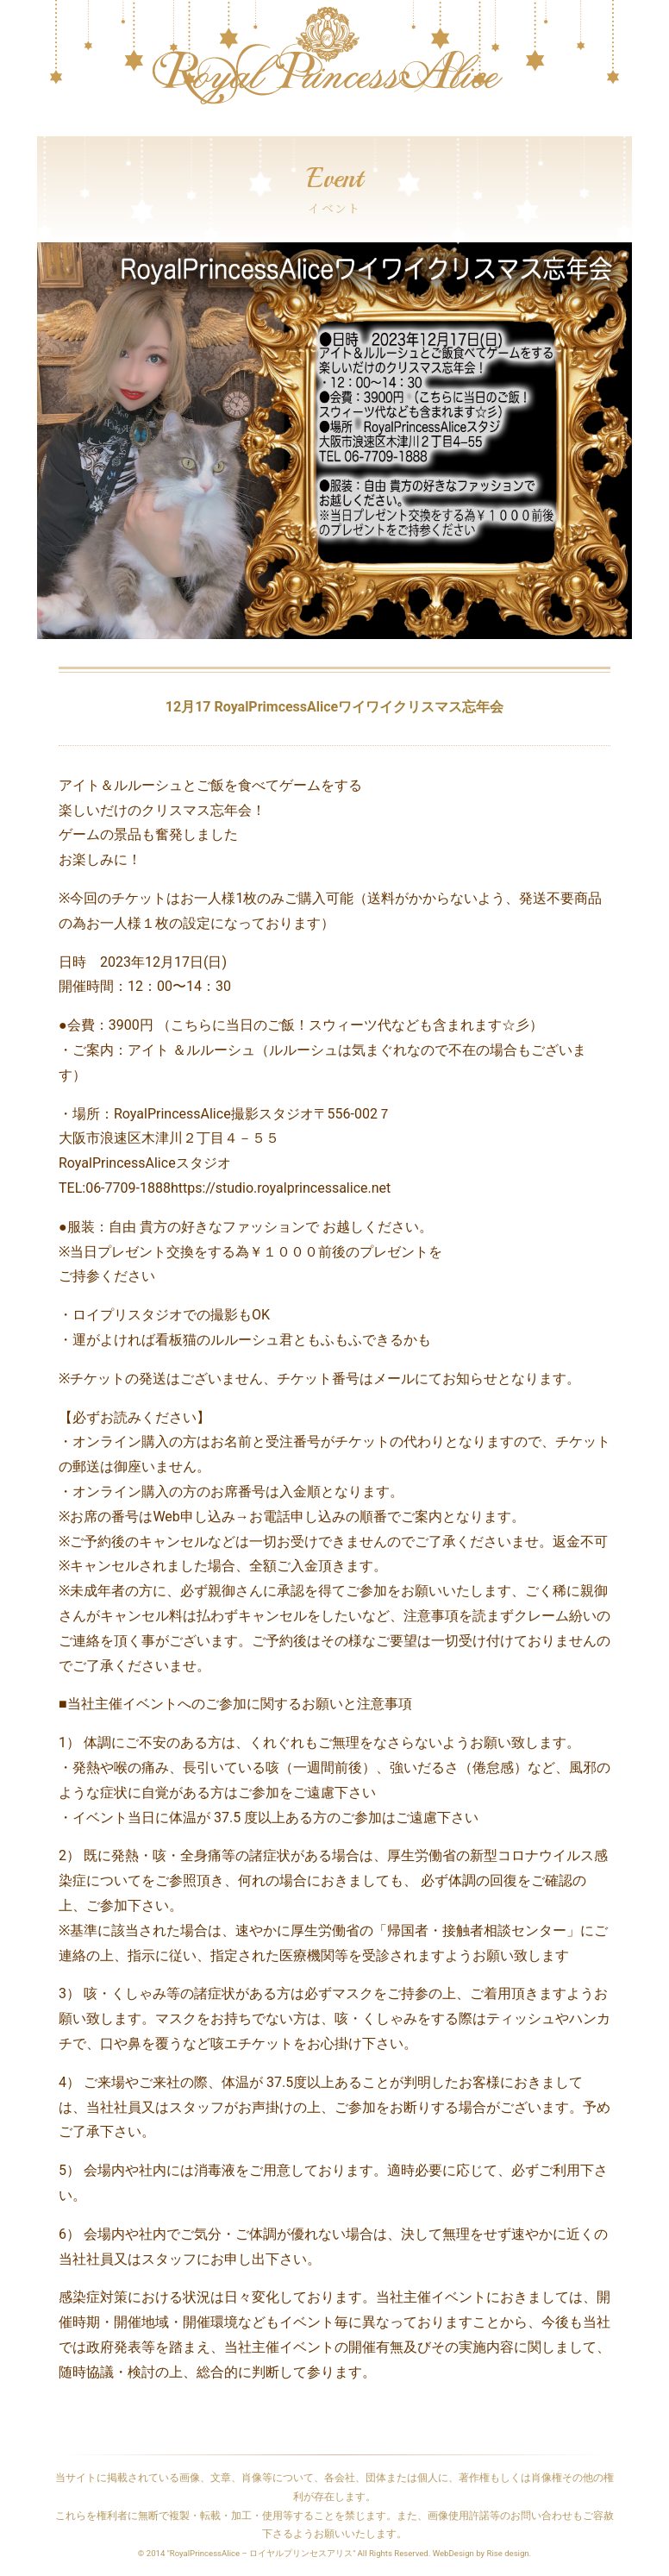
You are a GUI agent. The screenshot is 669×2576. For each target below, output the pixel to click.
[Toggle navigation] (48, 127)
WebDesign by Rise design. (482, 2553)
